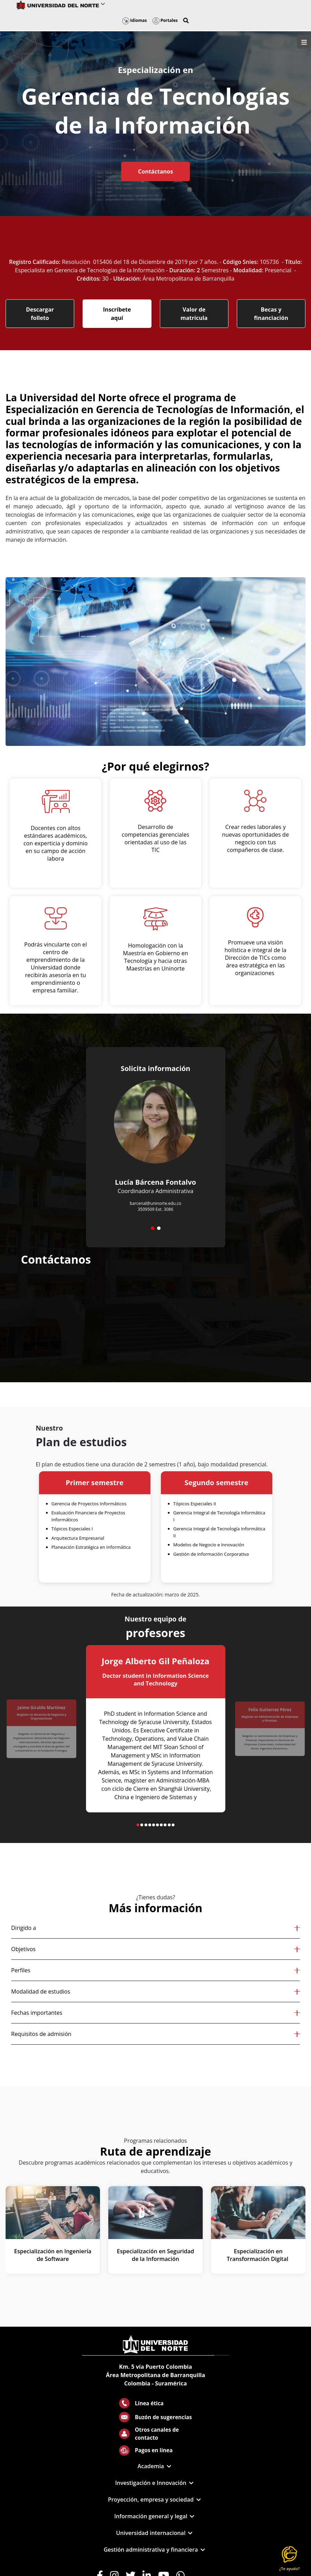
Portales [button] (165, 20)
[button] (186, 20)
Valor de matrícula (194, 314)
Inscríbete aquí (117, 314)
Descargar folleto (40, 314)
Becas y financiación (271, 314)
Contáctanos (155, 171)
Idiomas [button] (134, 20)
